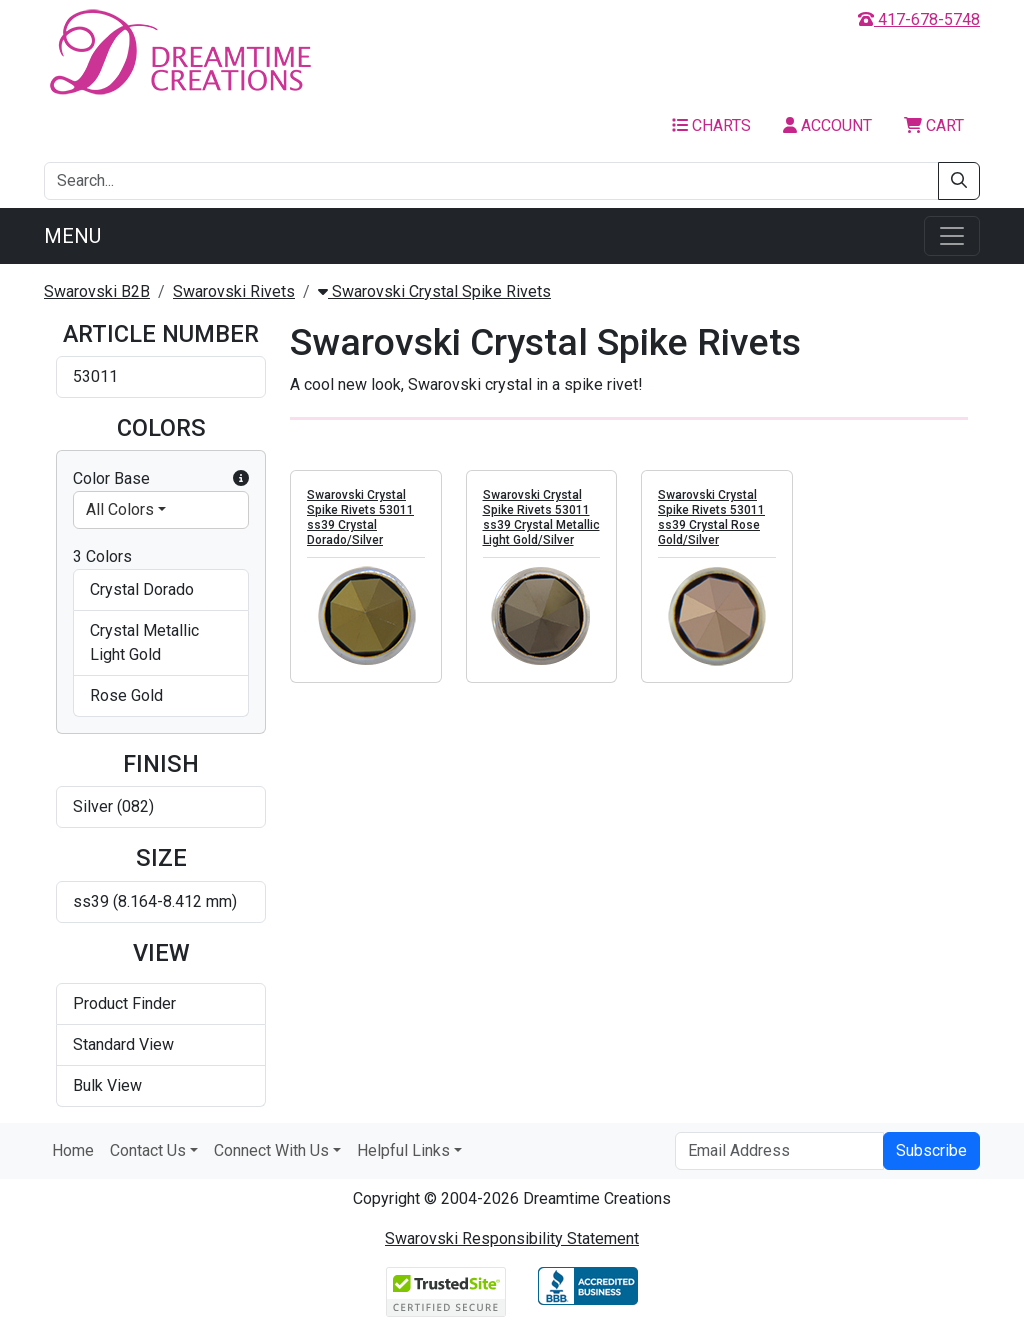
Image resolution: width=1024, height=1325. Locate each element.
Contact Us (148, 1150)
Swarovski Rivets (234, 291)
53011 (95, 376)
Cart (934, 125)
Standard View (123, 1044)
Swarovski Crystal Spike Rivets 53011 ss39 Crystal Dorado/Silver (360, 517)
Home (73, 1150)
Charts (711, 125)
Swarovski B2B (97, 291)
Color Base (161, 479)
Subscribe (931, 1150)
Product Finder (124, 1003)
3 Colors (102, 556)
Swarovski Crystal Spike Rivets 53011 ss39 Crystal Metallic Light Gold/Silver (541, 517)
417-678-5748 (919, 19)
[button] (241, 479)
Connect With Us (271, 1150)
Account (827, 125)
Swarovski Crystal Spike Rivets (434, 291)
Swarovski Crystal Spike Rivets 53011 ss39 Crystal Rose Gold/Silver (711, 517)
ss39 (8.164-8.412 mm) (155, 901)
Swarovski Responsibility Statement (512, 1238)
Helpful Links (403, 1150)
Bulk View (107, 1085)
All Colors (120, 509)
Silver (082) (113, 806)
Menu (72, 236)
